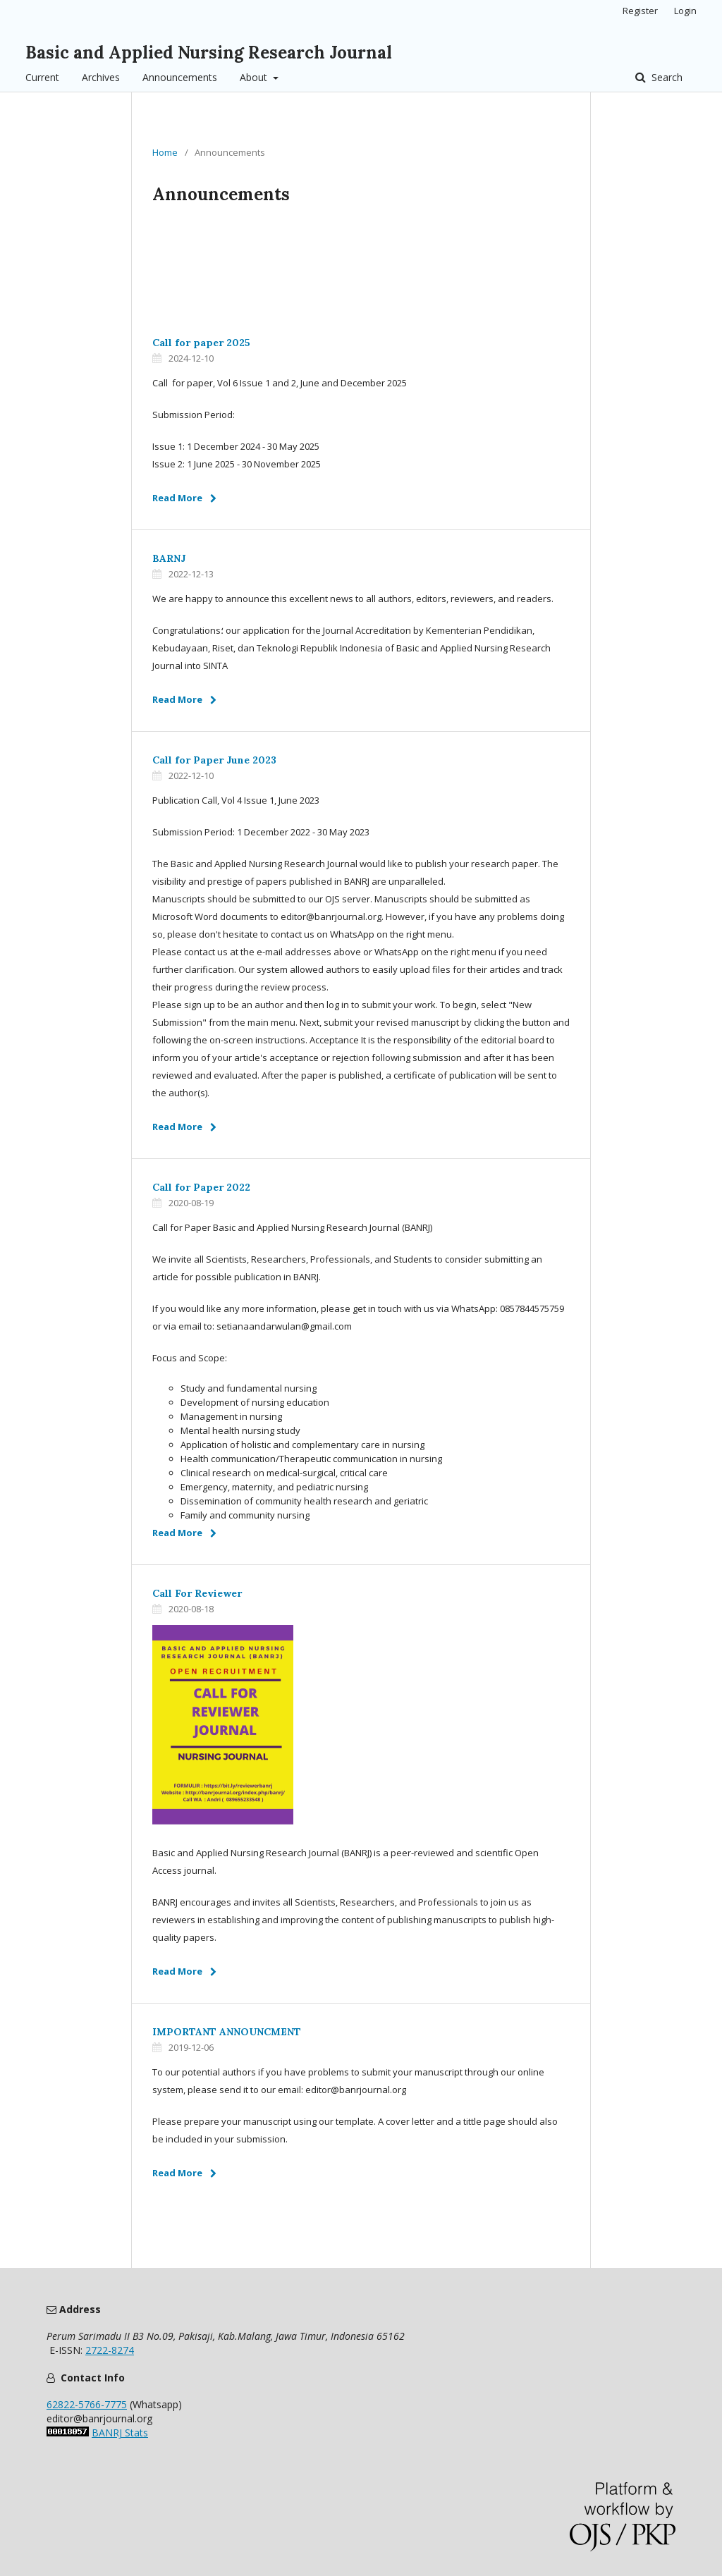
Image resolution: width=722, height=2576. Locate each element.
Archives (101, 77)
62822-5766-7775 (87, 2404)
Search (666, 77)
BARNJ (168, 558)
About (255, 77)
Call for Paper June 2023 (214, 760)
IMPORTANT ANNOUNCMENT (226, 2031)
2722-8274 (109, 2350)
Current (42, 77)
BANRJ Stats (120, 2432)
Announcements (179, 77)
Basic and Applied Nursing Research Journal (208, 52)
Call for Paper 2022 (201, 1187)
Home (165, 152)
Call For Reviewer (197, 1593)
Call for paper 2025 (201, 342)
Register (640, 10)
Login (685, 10)
